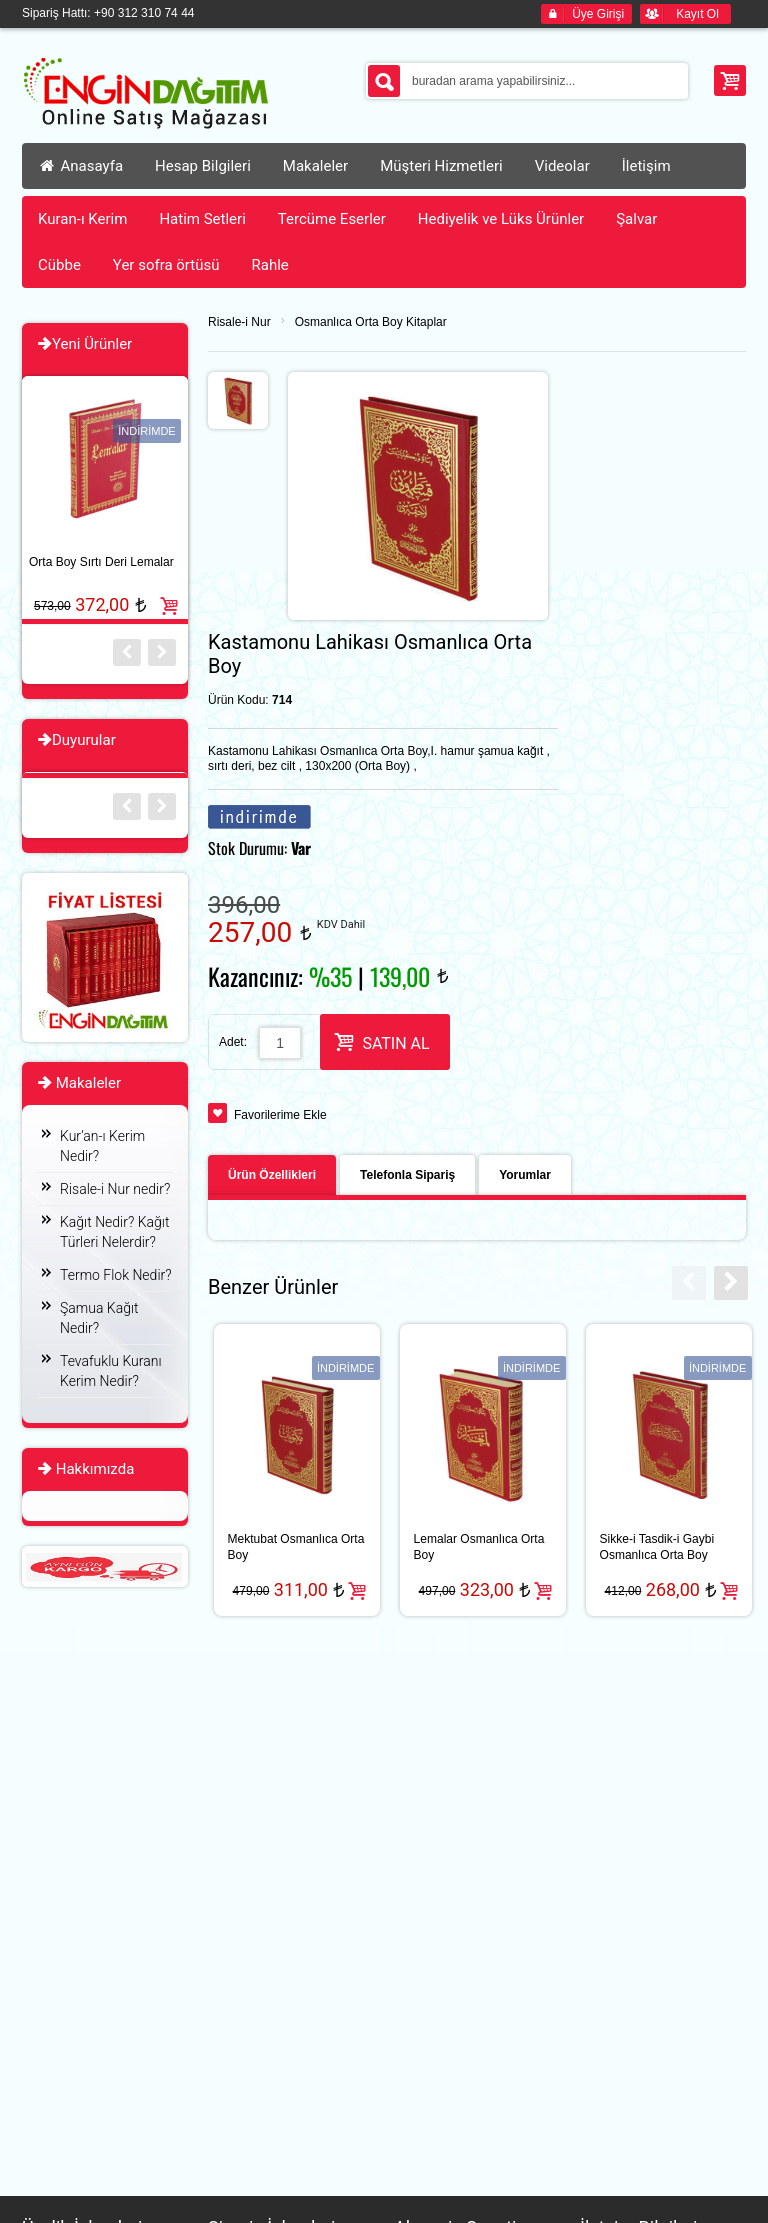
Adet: (233, 1042)
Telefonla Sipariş (407, 1175)
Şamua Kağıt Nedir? (99, 1318)
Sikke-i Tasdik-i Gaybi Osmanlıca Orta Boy (318, 1547)
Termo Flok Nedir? (116, 1275)
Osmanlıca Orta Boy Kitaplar (371, 322)
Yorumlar (525, 1175)
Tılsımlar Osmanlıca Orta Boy (513, 1547)
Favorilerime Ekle (280, 1115)
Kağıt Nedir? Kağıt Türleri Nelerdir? (114, 1232)
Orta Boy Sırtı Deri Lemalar (101, 562)
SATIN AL (381, 1041)
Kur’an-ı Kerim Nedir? (102, 1146)
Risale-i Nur (239, 322)
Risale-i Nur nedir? (115, 1189)
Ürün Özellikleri (272, 1175)
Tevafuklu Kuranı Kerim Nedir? (111, 1371)
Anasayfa (80, 166)
